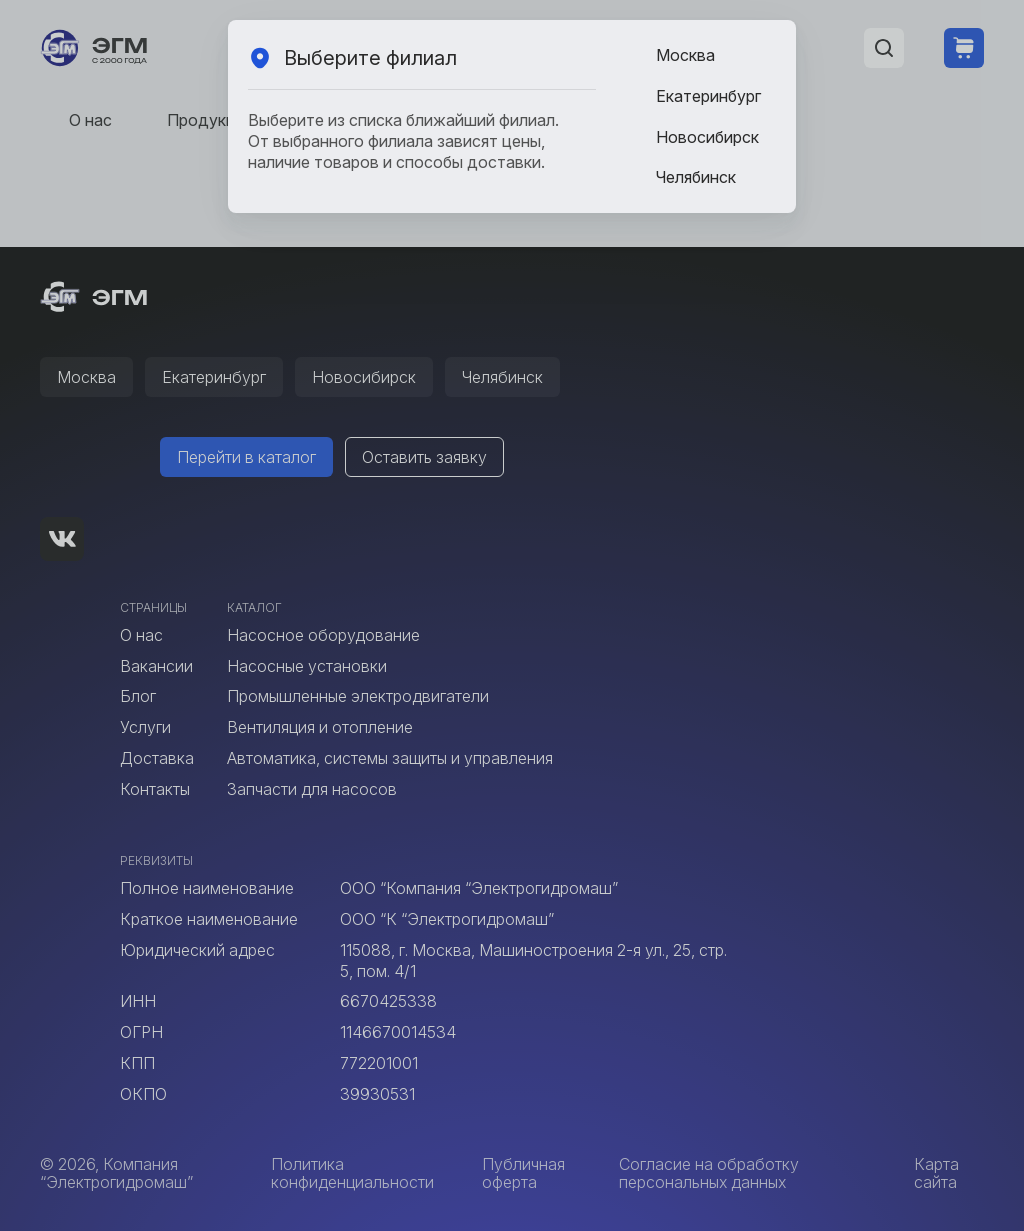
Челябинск (696, 177)
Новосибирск (707, 137)
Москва (685, 55)
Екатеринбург (708, 96)
